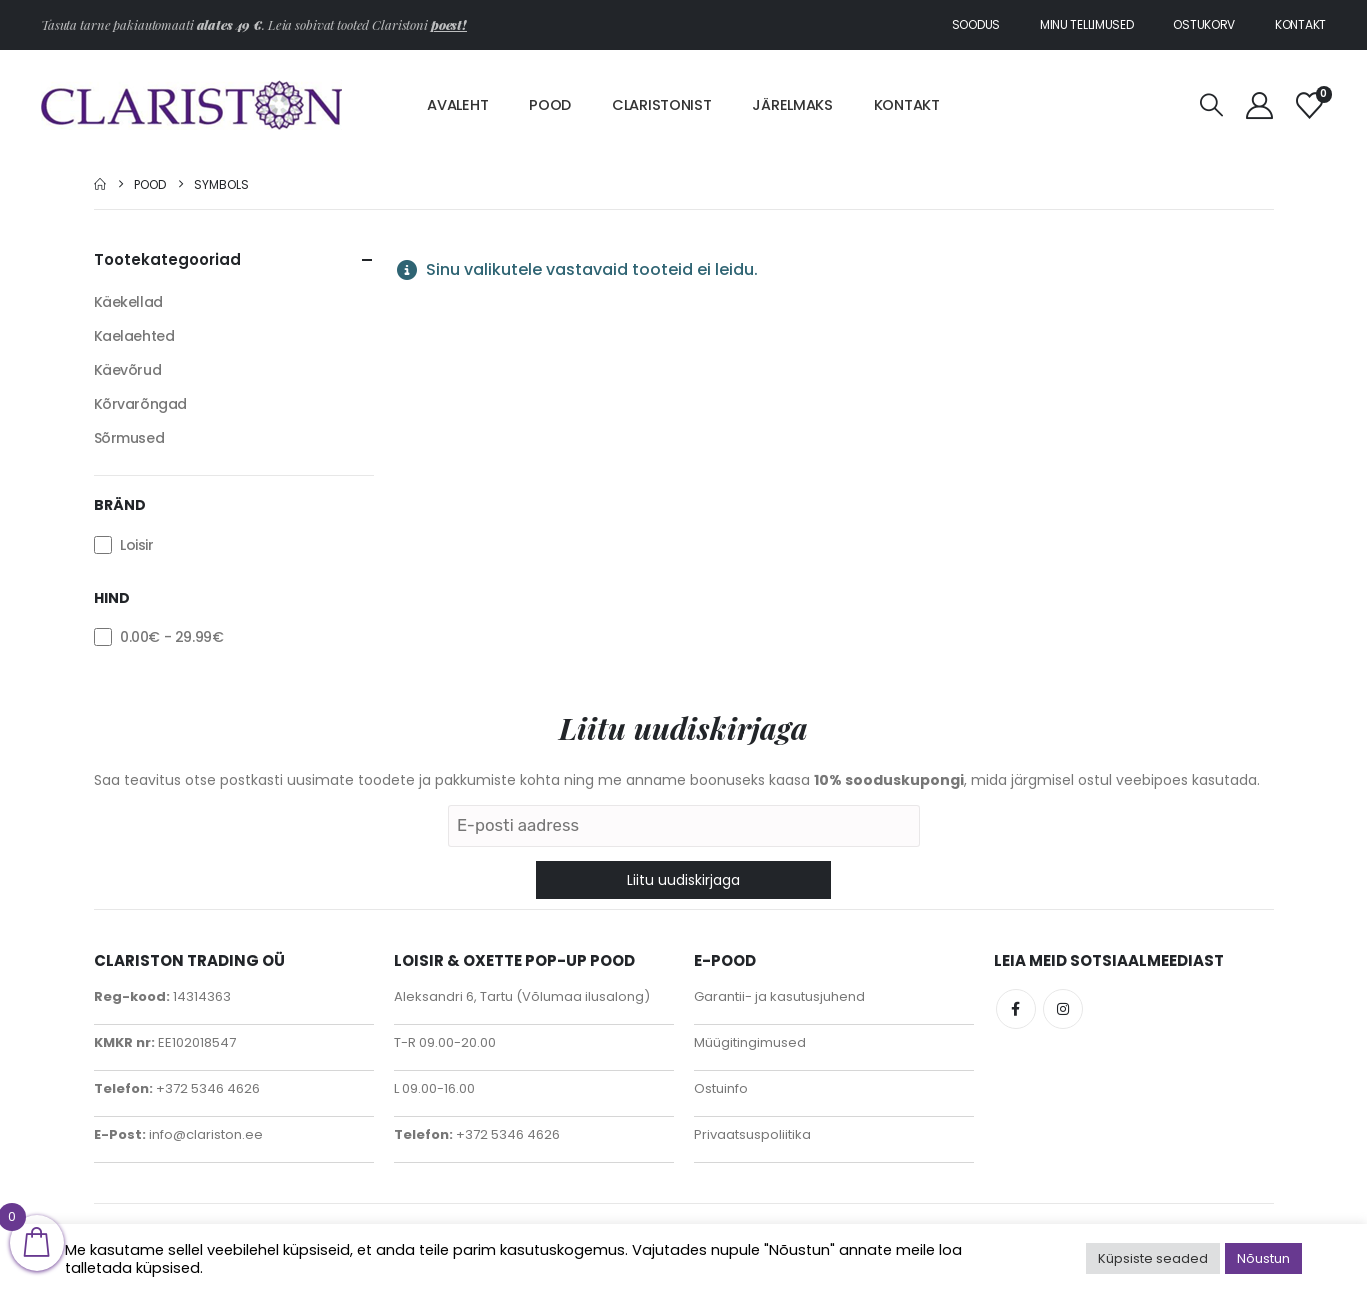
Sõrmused (129, 438)
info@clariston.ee (204, 1134)
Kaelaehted (134, 336)
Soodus (976, 24)
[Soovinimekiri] (1310, 105)
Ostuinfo (721, 1088)
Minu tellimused (1087, 24)
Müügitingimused (750, 1042)
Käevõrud (128, 370)
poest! (449, 24)
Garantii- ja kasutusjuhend (779, 996)
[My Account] (1259, 105)
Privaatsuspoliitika (752, 1134)
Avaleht (457, 105)
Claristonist (661, 105)
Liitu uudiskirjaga (683, 880)
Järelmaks (792, 105)
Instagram (1063, 1009)
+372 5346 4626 (206, 1088)
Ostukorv (1204, 24)
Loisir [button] (136, 545)
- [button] (171, 637)
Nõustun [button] (1263, 1258)
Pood (550, 105)
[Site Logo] (191, 105)
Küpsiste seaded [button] (1153, 1258)
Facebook (1016, 1009)
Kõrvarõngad (140, 404)
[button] (1212, 105)
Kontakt (1300, 24)
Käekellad (128, 302)
